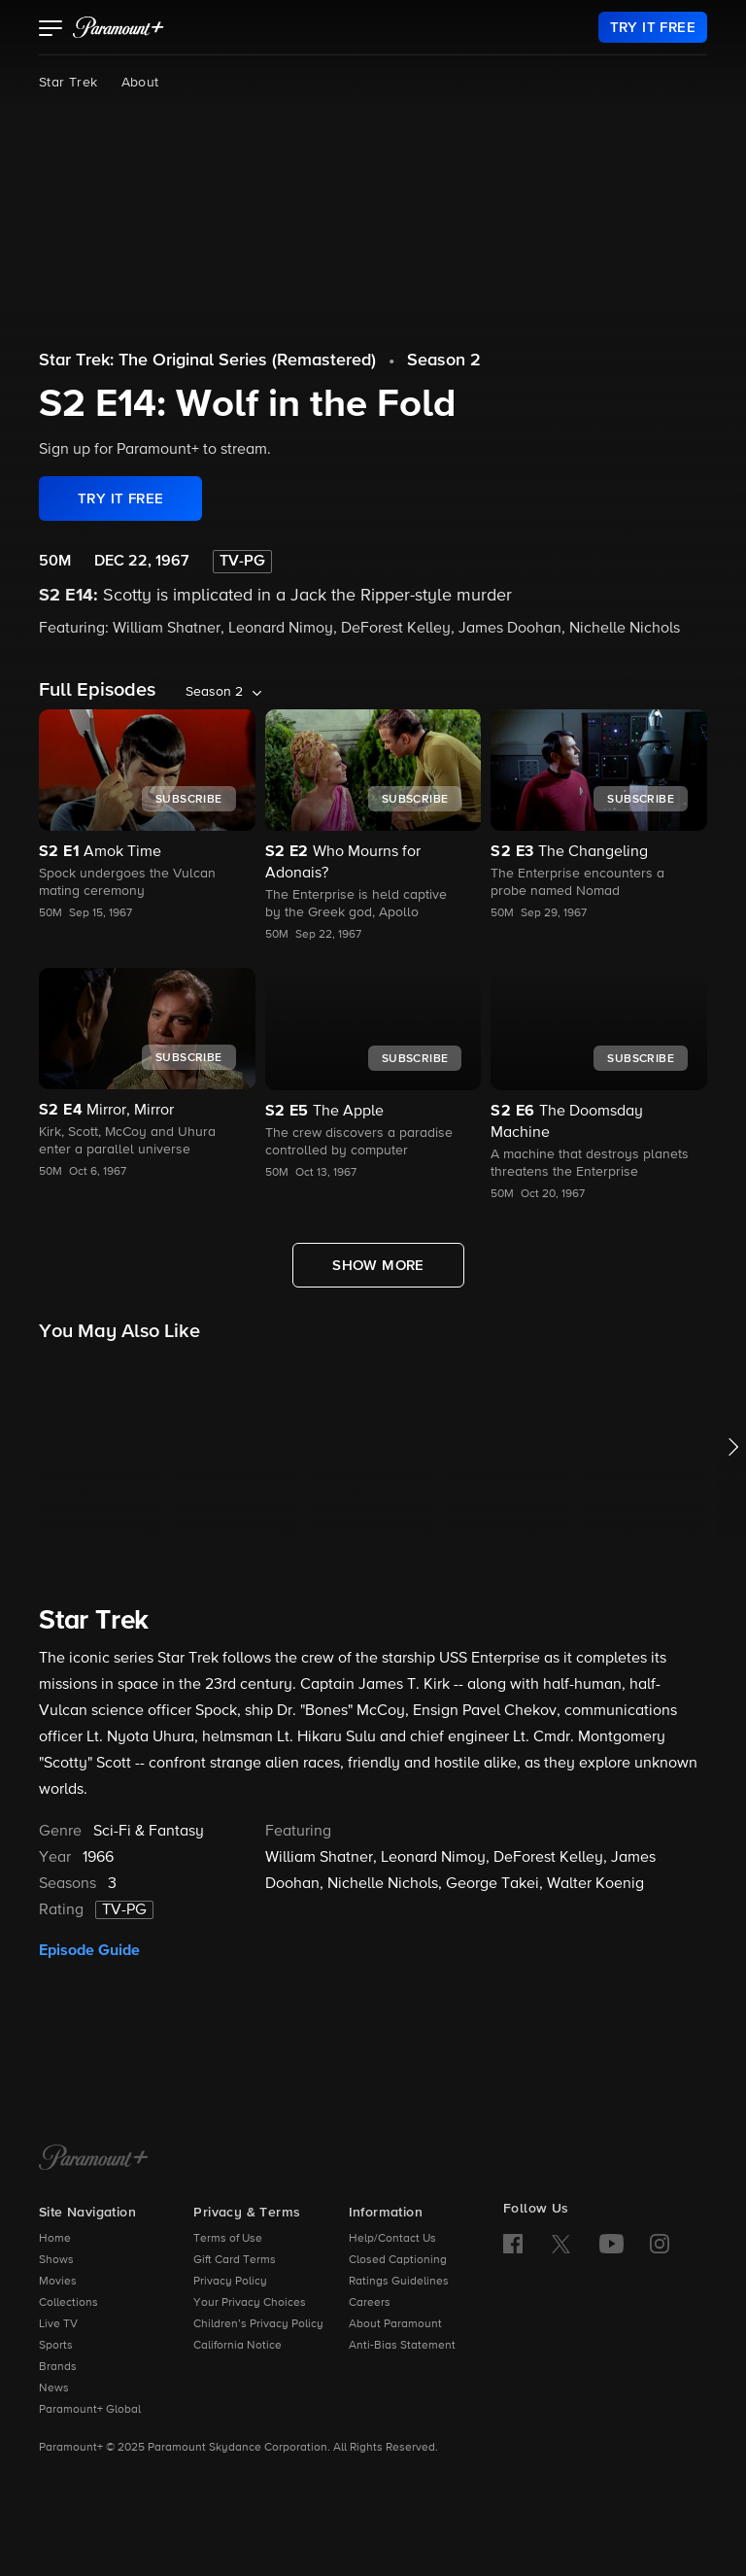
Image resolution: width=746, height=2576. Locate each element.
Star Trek (68, 82)
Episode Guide (89, 1950)
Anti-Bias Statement (402, 2346)
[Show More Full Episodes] (378, 1265)
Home (55, 2239)
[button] (51, 30)
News (54, 2388)
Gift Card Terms (234, 2260)
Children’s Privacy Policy (258, 2324)
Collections (68, 2303)
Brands (58, 2367)
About (140, 82)
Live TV (58, 2324)
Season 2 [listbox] (214, 692)
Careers (369, 2303)
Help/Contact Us (392, 2239)
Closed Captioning (398, 2260)
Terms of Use (227, 2239)
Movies (58, 2281)
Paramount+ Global (90, 2410)
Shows (56, 2260)
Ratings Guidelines (399, 2281)
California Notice (237, 2346)
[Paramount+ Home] (94, 2159)
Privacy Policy (230, 2281)
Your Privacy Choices (249, 2303)
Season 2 (444, 360)
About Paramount (395, 2324)
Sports (56, 2346)
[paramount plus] (118, 27)
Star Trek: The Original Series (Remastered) (207, 360)
